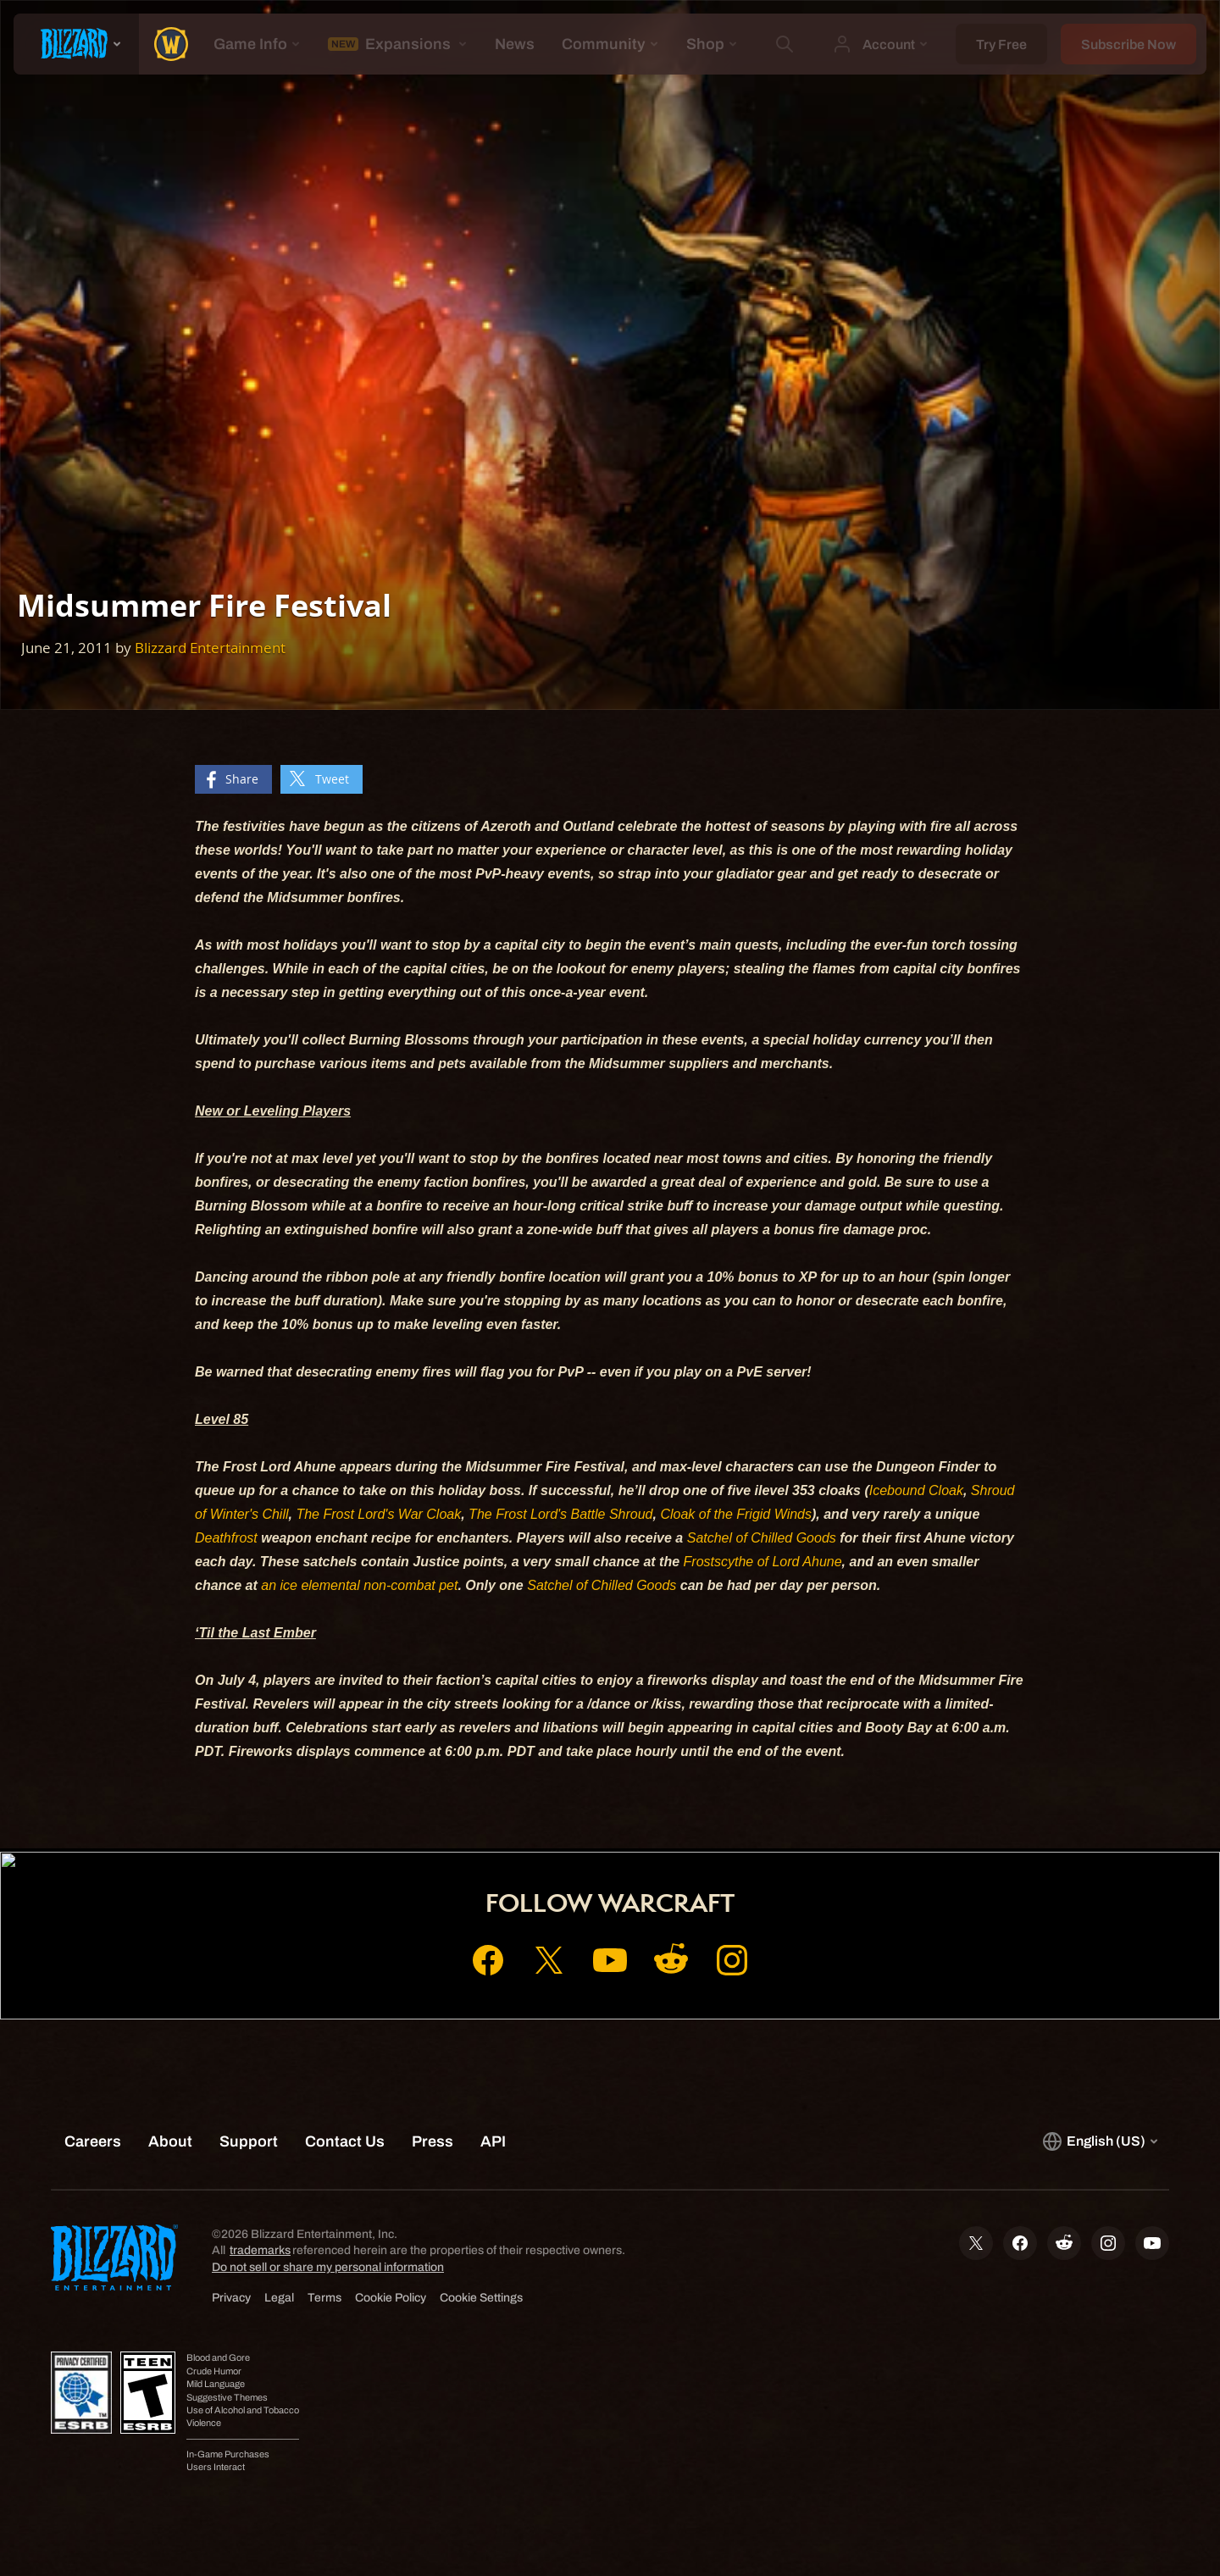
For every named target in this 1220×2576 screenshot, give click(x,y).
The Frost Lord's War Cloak (378, 1514)
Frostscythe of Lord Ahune (763, 1561)
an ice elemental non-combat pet (359, 1585)
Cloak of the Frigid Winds (736, 1514)
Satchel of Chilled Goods (761, 1538)
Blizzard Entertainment (210, 647)
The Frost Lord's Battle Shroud (560, 1514)
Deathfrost (226, 1538)
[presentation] (76, 44)
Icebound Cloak (916, 1490)
